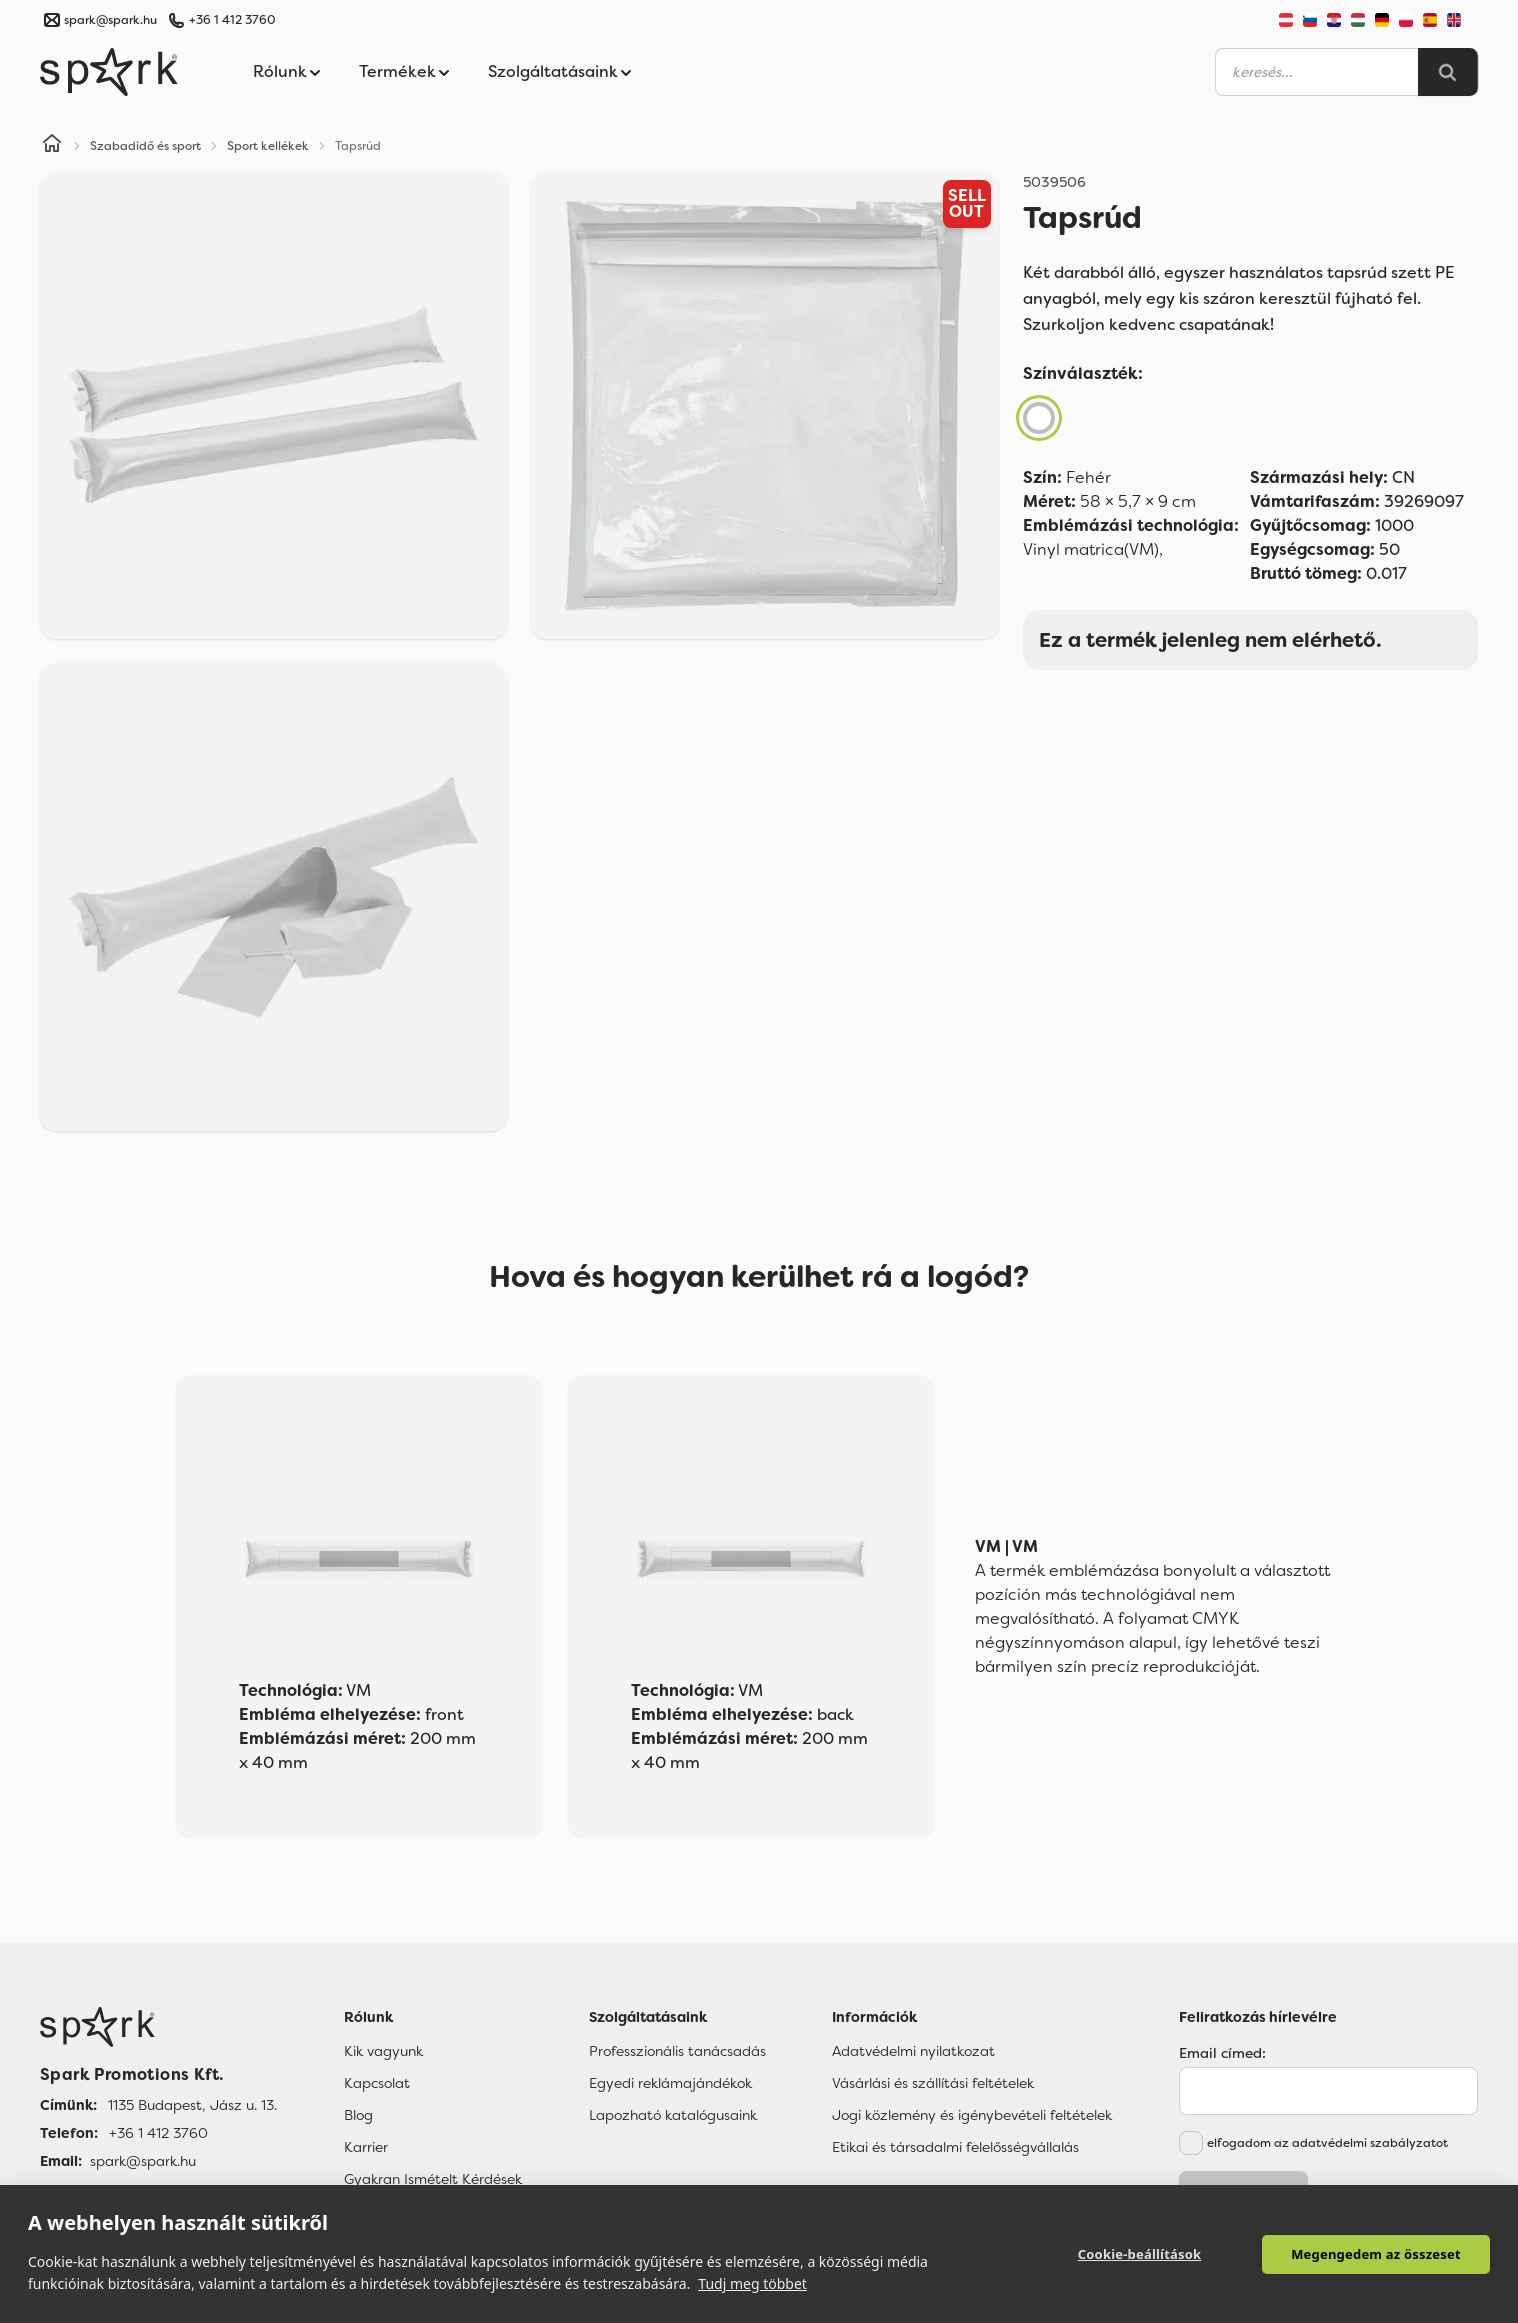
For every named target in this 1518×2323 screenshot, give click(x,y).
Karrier (366, 2147)
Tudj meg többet (752, 2283)
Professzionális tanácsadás (677, 2051)
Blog (358, 2115)
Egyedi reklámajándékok (670, 2083)
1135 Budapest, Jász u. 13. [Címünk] (192, 2105)
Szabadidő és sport (145, 146)
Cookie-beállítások (1140, 2254)
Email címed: (1222, 2053)
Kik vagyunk (383, 2051)
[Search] (1448, 72)
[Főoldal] (158, 2027)
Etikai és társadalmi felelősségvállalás (955, 2147)
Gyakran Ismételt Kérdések (433, 2179)
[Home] (52, 146)
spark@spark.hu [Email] (143, 2161)
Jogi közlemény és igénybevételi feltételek (972, 2115)
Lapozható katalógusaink (673, 2115)
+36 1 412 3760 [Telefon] (158, 2133)
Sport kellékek (268, 146)
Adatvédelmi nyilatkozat (913, 2051)
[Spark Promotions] (109, 72)
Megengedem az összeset (1376, 2254)
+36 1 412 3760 (232, 20)
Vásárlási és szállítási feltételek (933, 2083)
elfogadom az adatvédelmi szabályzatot (1327, 2143)
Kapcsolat (377, 2083)
